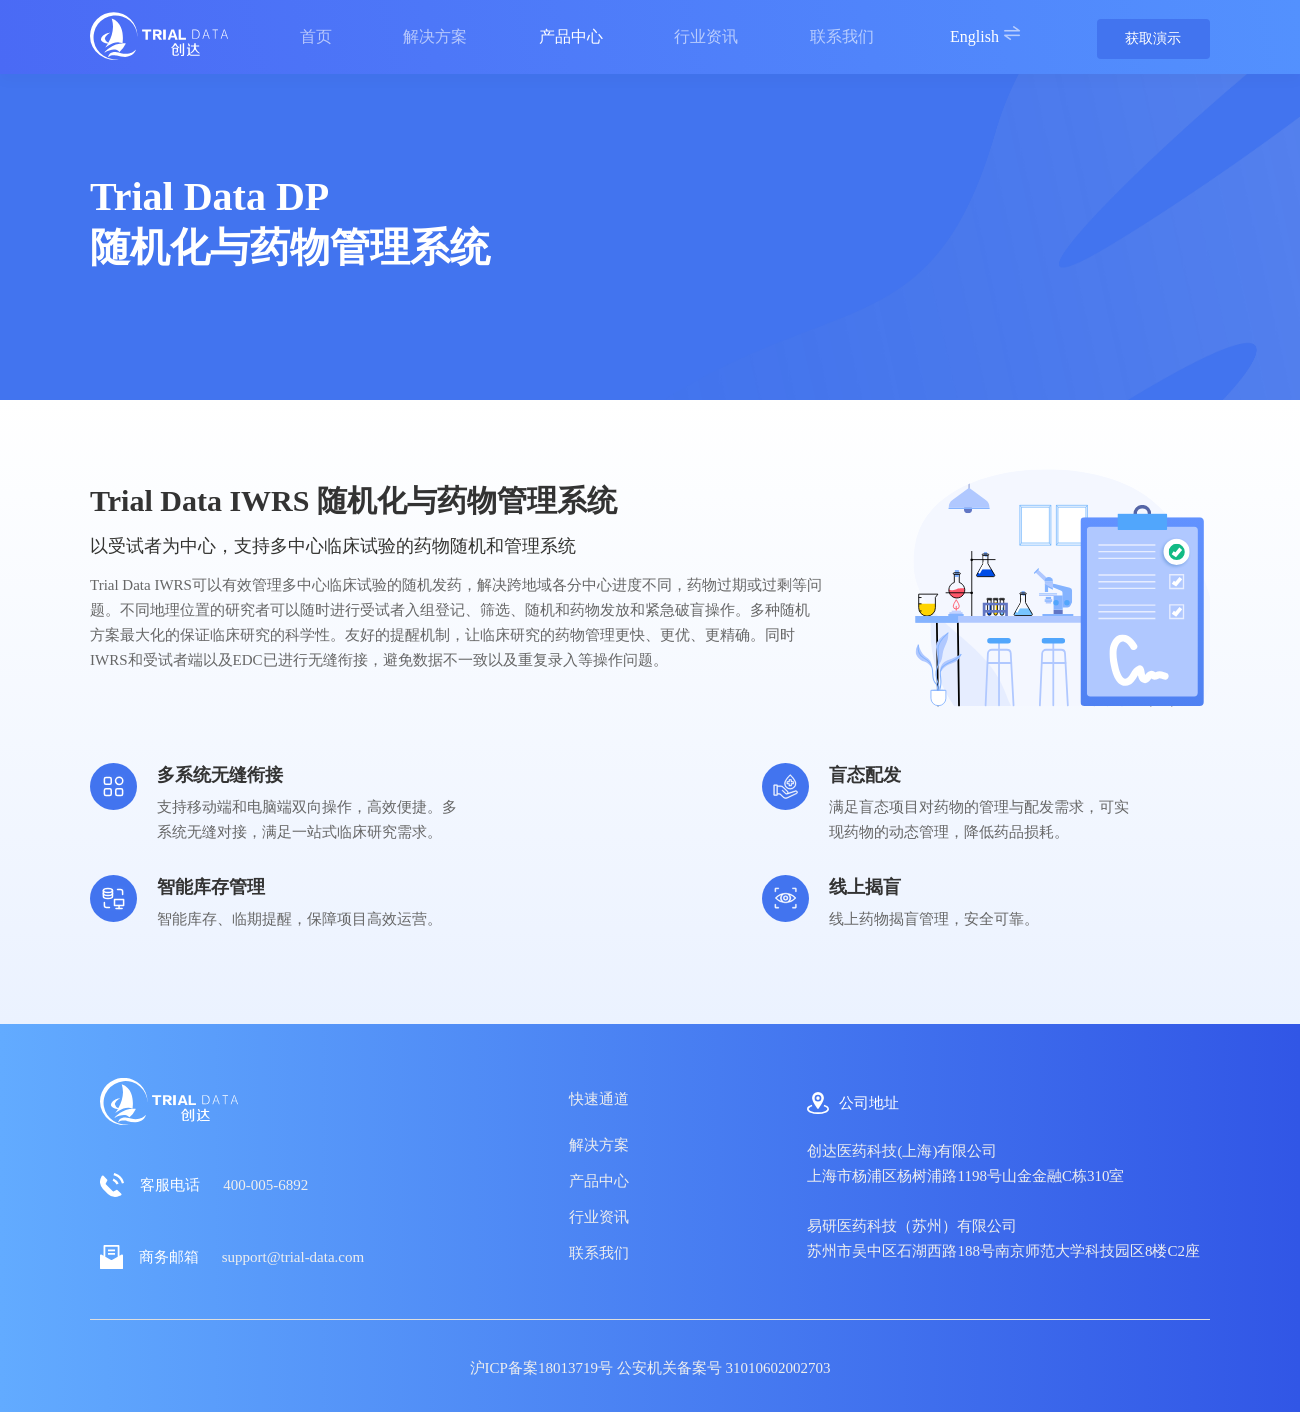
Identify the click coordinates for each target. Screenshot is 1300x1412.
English (985, 34)
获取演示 (1153, 38)
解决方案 (599, 1145)
